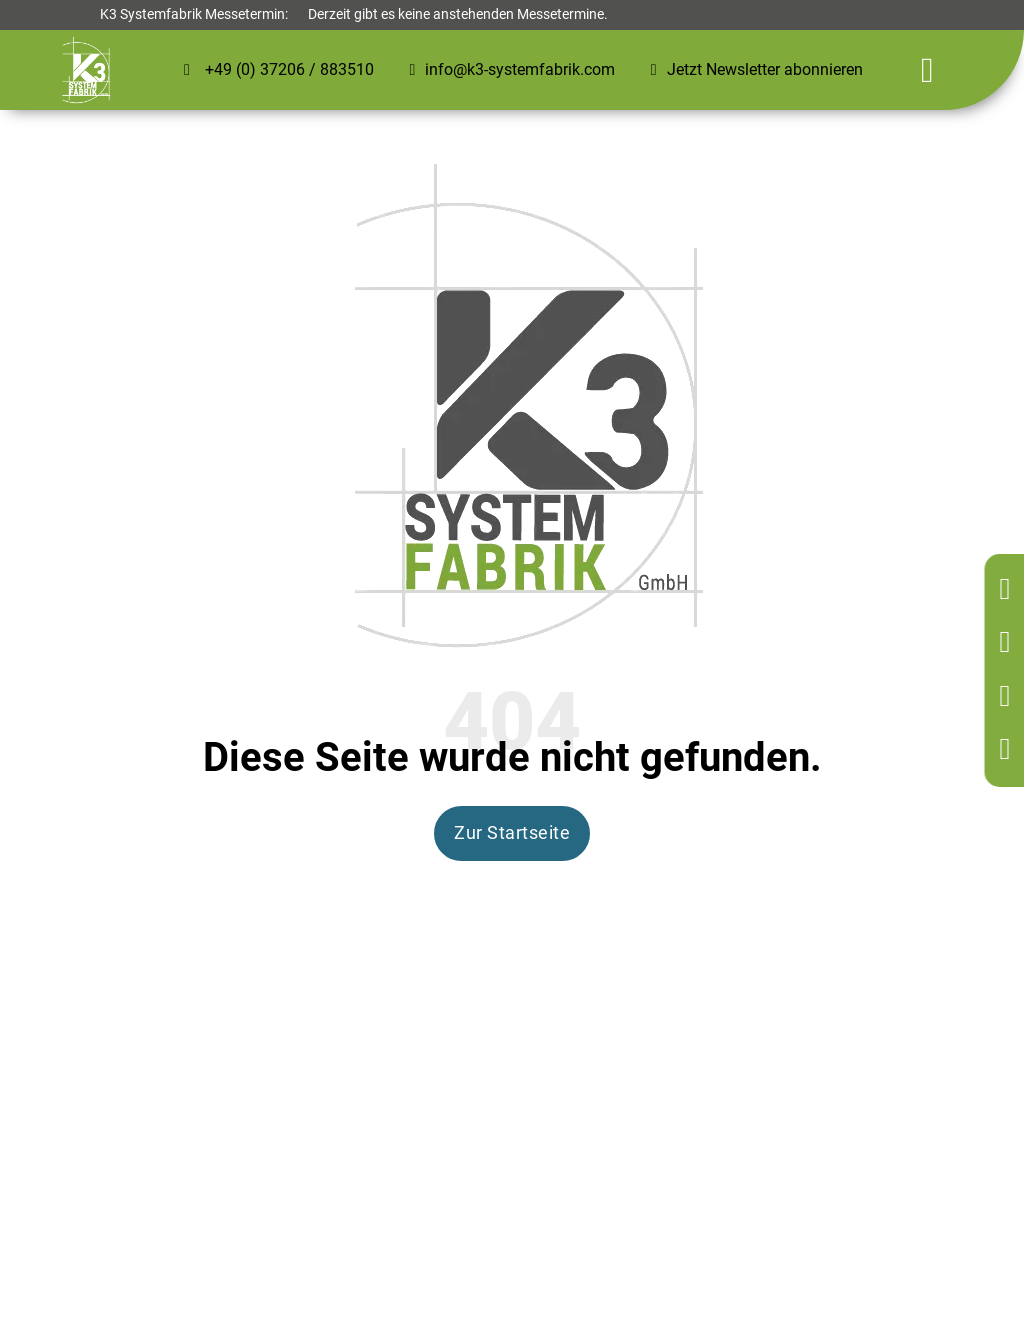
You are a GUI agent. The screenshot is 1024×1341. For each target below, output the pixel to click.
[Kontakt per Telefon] (1009, 643)
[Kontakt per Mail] (1009, 697)
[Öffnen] (927, 70)
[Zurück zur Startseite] (1009, 590)
